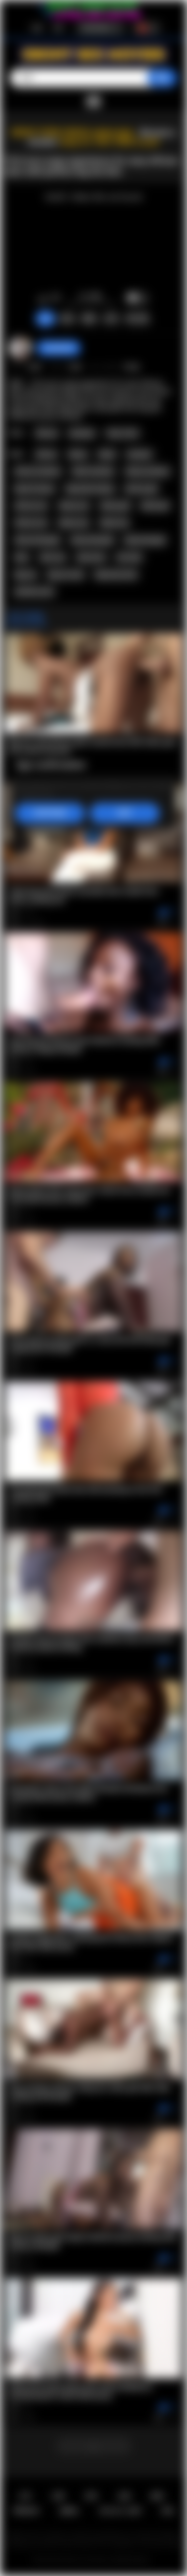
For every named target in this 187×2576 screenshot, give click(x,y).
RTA (168, 2511)
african (46, 454)
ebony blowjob (92, 540)
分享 (111, 318)
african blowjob (37, 540)
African (46, 433)
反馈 (124, 2496)
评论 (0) (137, 318)
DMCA (69, 2511)
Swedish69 (58, 348)
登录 (58, 27)
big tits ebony (34, 488)
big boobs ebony (90, 488)
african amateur (37, 471)
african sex (30, 522)
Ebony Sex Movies (87, 2560)
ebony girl (115, 505)
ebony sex (73, 522)
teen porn (91, 557)
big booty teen (116, 574)
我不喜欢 (55, 299)
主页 (24, 2496)
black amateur (93, 471)
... (94, 2446)
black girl (155, 505)
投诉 (67, 318)
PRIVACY (26, 2511)
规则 (157, 2496)
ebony (77, 454)
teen (21, 557)
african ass (31, 505)
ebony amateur (148, 471)
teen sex (53, 557)
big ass (25, 574)
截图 (89, 318)
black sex (114, 522)
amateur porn (34, 591)
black (106, 454)
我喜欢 (42, 299)
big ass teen (66, 574)
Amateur (82, 433)
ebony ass (74, 505)
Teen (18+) (122, 433)
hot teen (129, 557)
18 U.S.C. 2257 (120, 2511)
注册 (36, 27)
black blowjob (145, 540)
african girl (141, 488)
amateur (139, 454)
